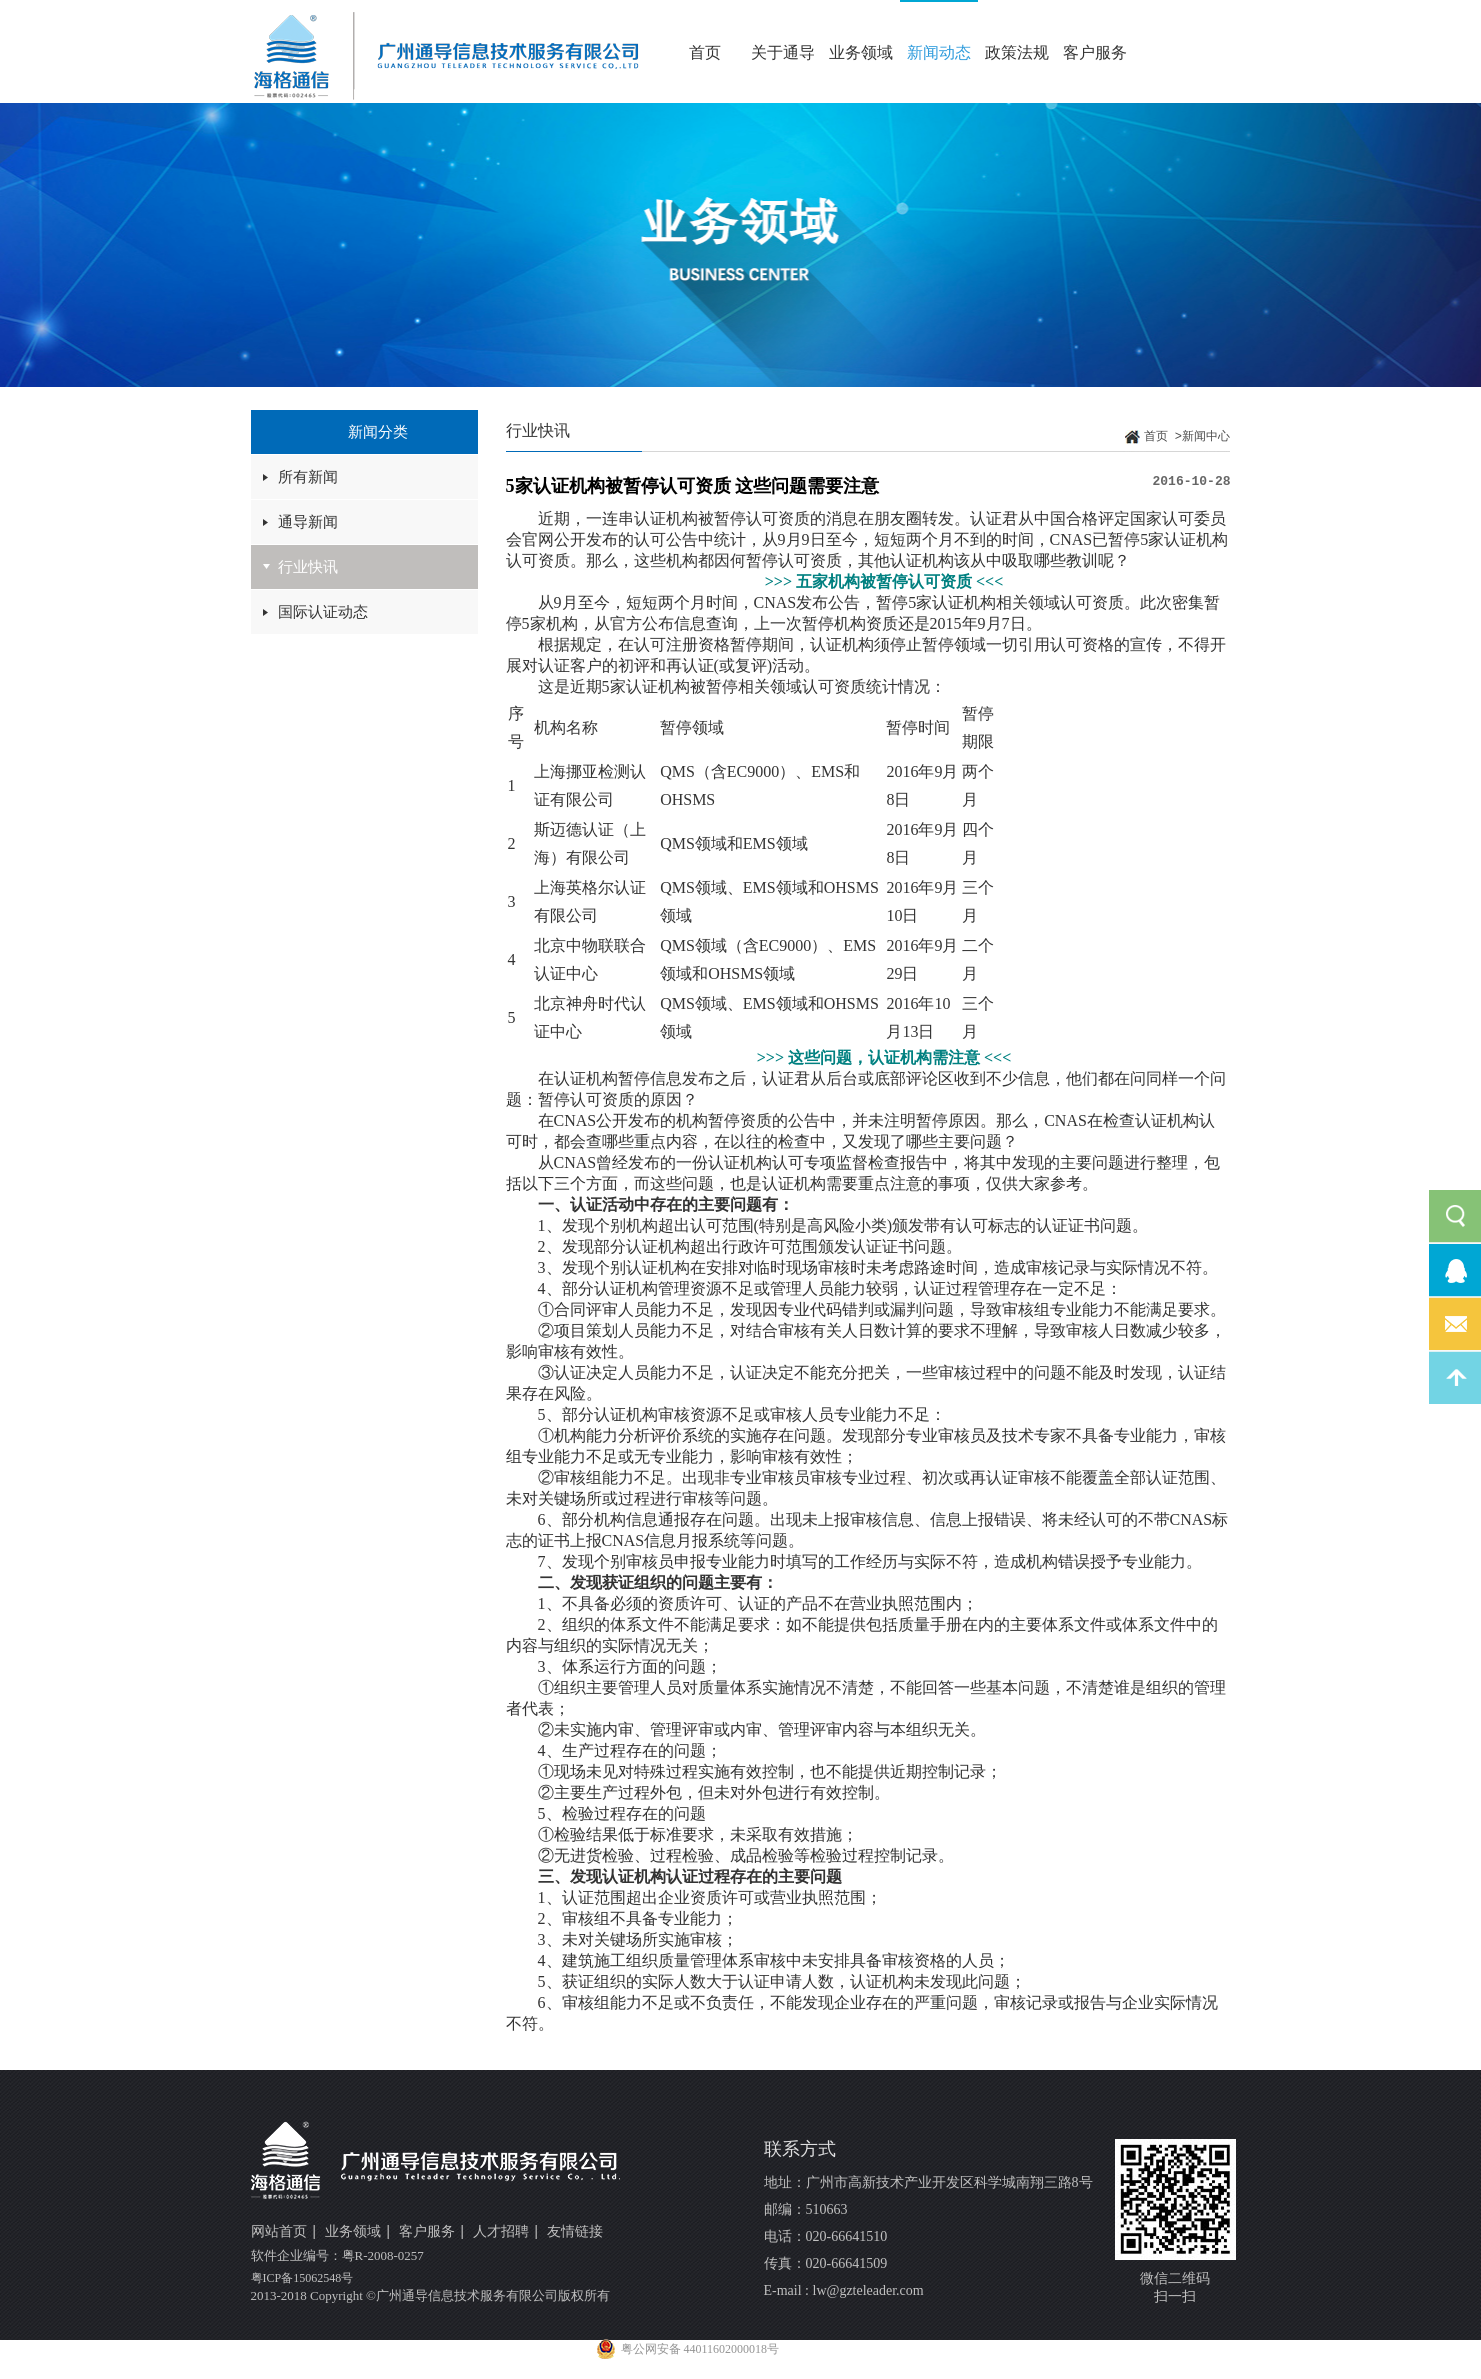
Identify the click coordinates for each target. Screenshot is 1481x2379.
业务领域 (861, 52)
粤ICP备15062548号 (302, 2278)
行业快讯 (308, 567)
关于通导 (783, 52)
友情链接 (575, 2231)
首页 (705, 52)
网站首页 (285, 2232)
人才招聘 (507, 2232)
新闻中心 (1206, 436)
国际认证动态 (323, 612)
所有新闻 (308, 477)
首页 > (1163, 436)
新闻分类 (378, 432)
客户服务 (1095, 52)
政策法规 (1017, 52)
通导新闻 (308, 522)
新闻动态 (939, 52)
